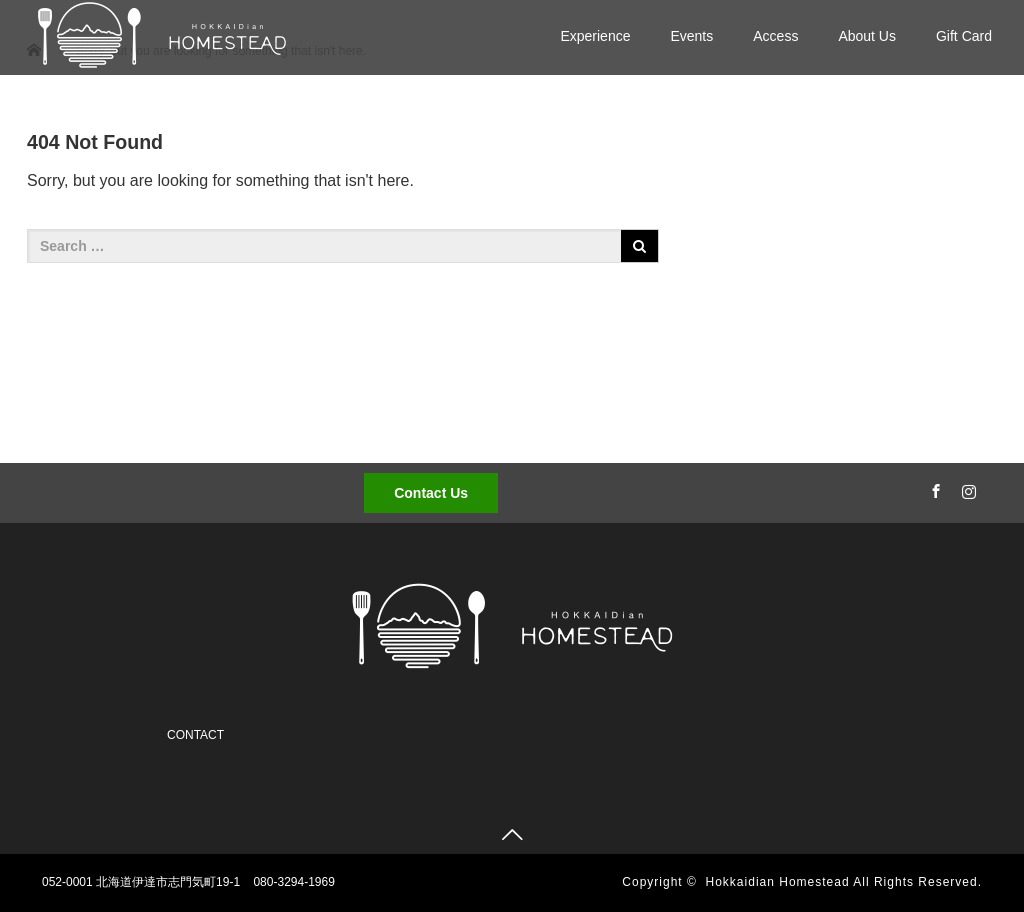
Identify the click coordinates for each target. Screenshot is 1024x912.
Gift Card (964, 36)
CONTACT (195, 735)
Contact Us (431, 493)
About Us (867, 36)
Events (691, 36)
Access (775, 36)
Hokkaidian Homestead (778, 882)
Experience (595, 36)
